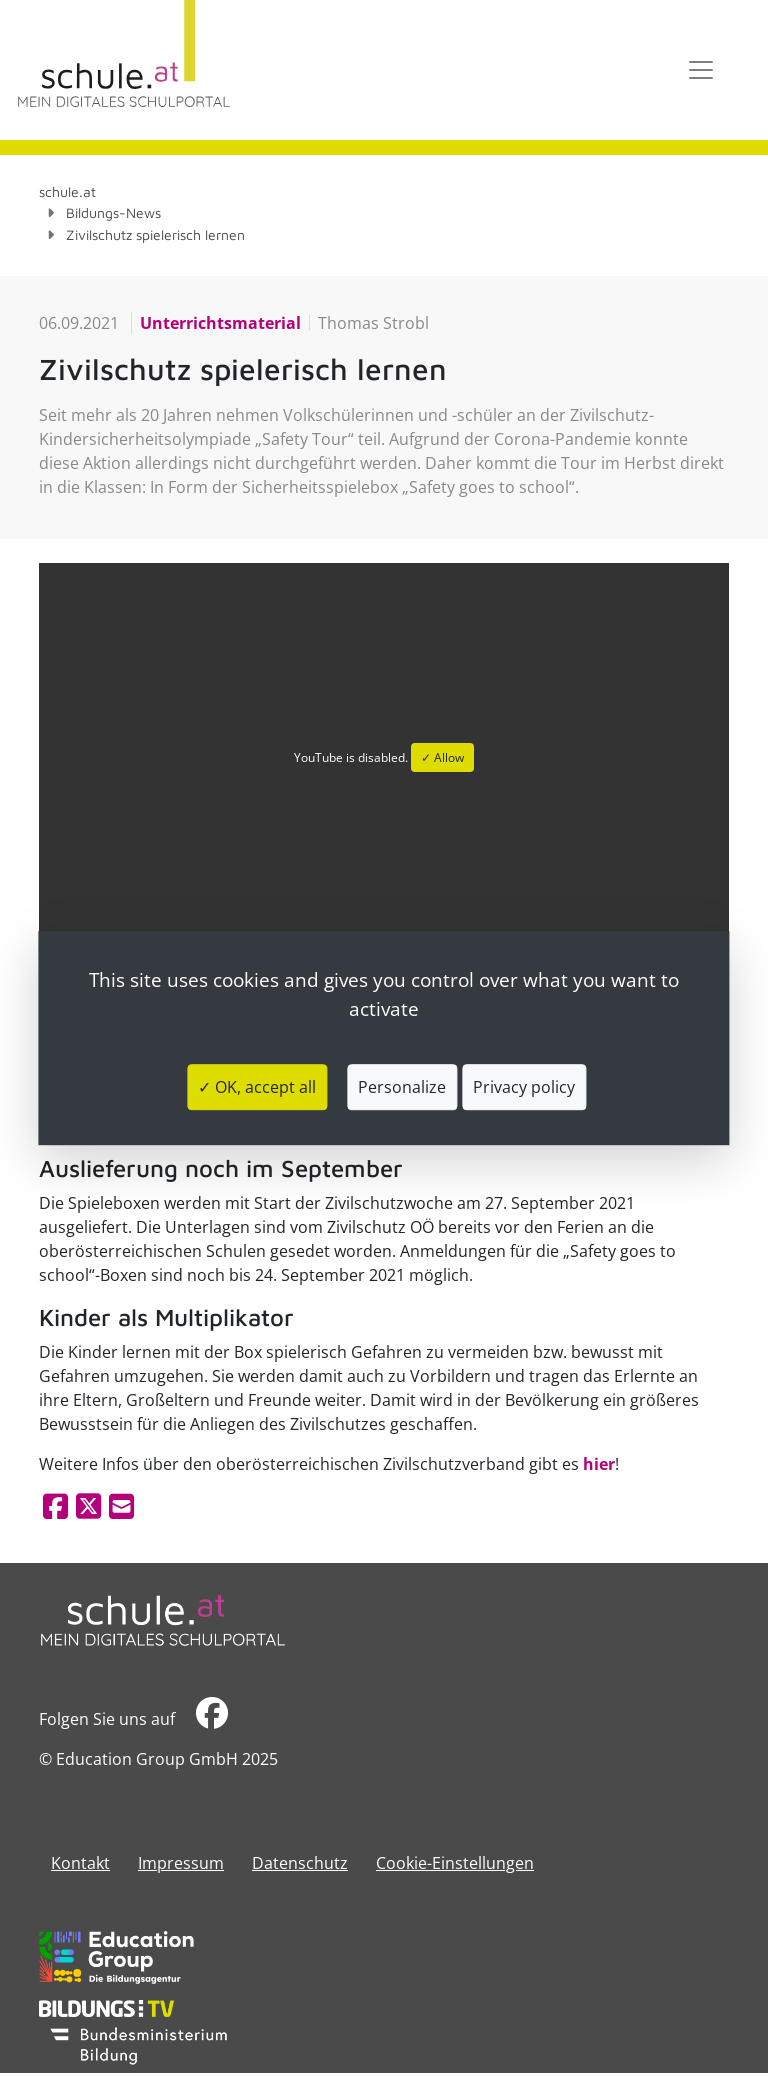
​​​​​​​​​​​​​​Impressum (181, 1863)
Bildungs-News (113, 212)
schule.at (67, 191)
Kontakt (80, 1863)
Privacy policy (524, 1087)
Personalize (402, 1087)
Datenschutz (300, 1863)
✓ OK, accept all (257, 1087)
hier (599, 1464)
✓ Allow (442, 757)
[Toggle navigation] (701, 70)
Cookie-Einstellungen (455, 1863)
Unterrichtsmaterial (220, 323)
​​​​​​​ (212, 1718)
